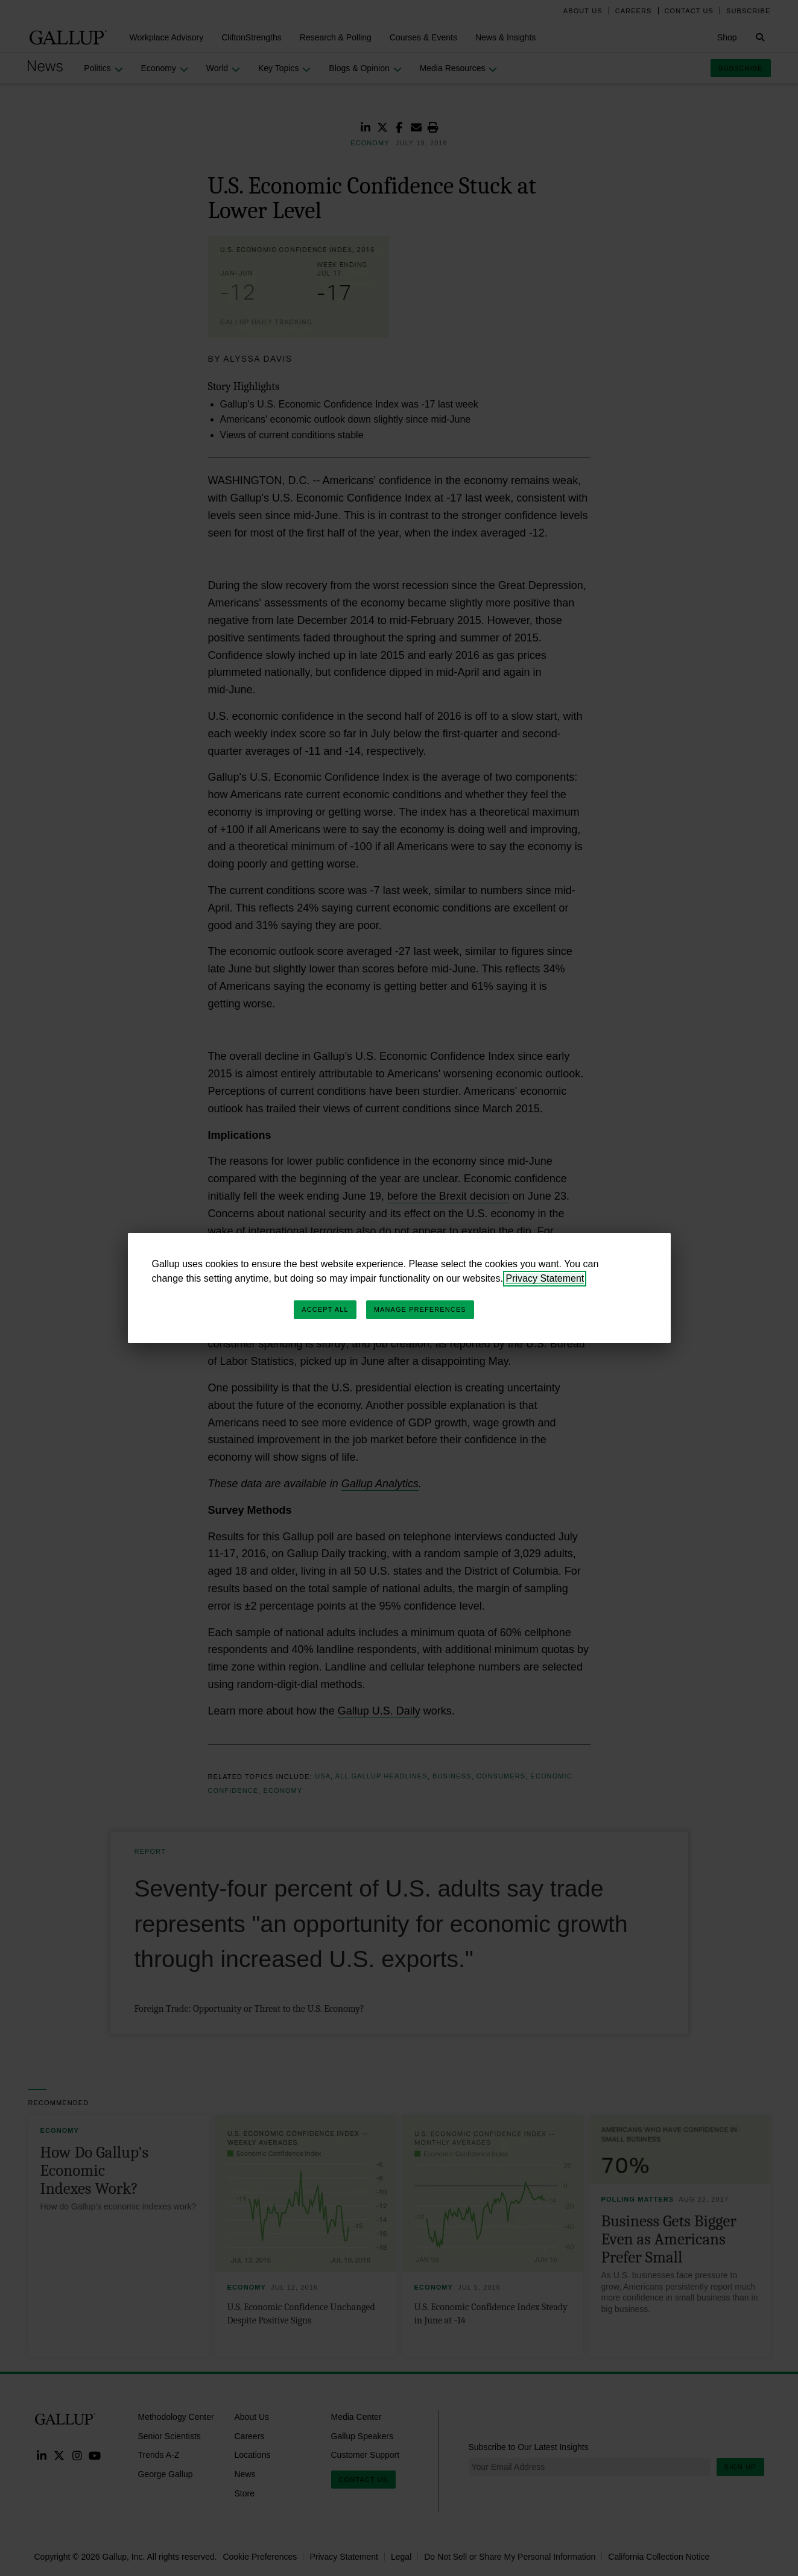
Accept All (325, 1309)
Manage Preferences (420, 1309)
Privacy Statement (544, 1278)
